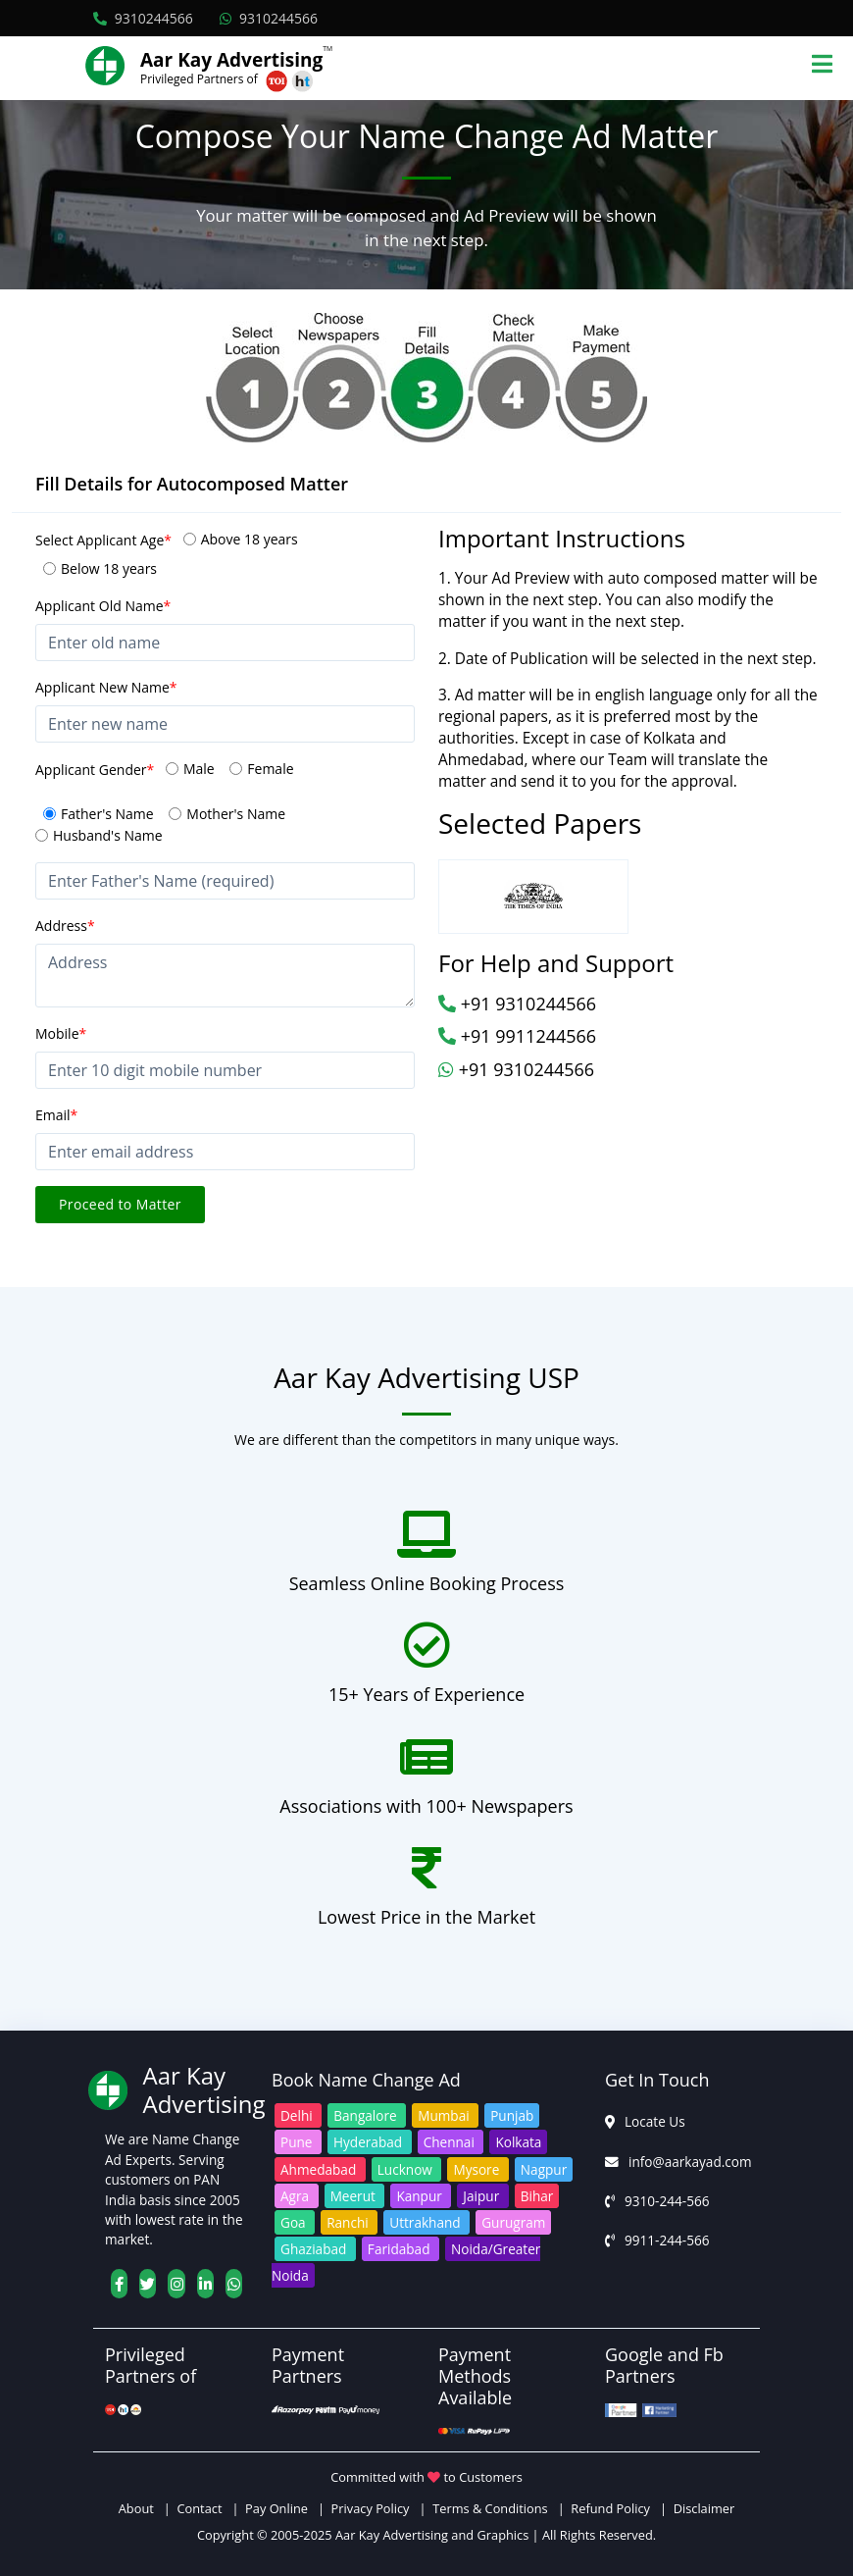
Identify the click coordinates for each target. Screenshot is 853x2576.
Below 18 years (109, 568)
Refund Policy (610, 2508)
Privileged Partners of (199, 79)
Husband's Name (108, 835)
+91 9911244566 (517, 1036)
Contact (199, 2508)
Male (199, 768)
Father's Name (107, 813)
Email (56, 1115)
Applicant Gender (94, 769)
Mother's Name (235, 813)
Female (270, 768)
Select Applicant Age (103, 540)
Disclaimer (704, 2508)
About (140, 2508)
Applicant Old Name (103, 605)
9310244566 (143, 18)
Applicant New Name (106, 687)
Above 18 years (249, 539)
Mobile (60, 1033)
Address (65, 925)
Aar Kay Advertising (231, 60)
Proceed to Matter (120, 1204)
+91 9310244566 (517, 1003)
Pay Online (276, 2508)
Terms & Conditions (489, 2508)
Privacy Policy (370, 2508)
